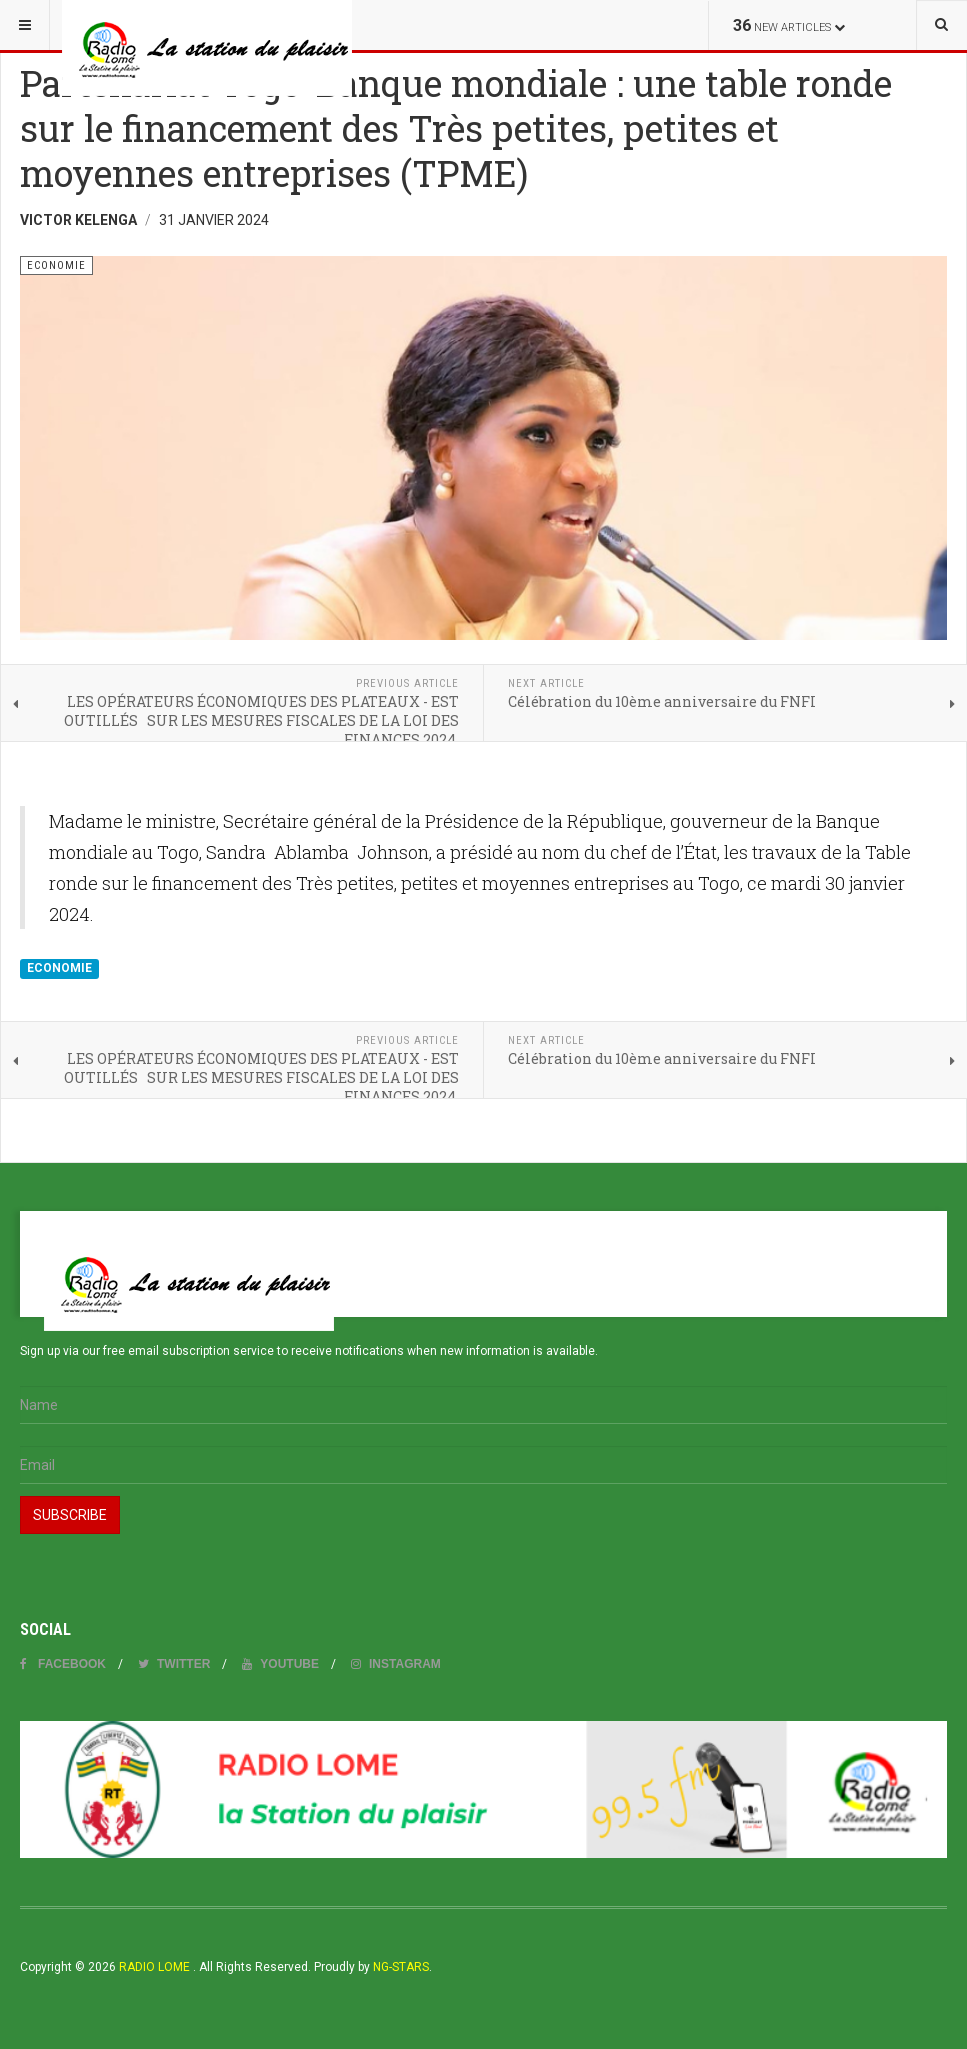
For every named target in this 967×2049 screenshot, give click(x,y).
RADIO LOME (153, 1967)
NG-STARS (401, 1967)
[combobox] (941, 25)
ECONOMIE (59, 968)
